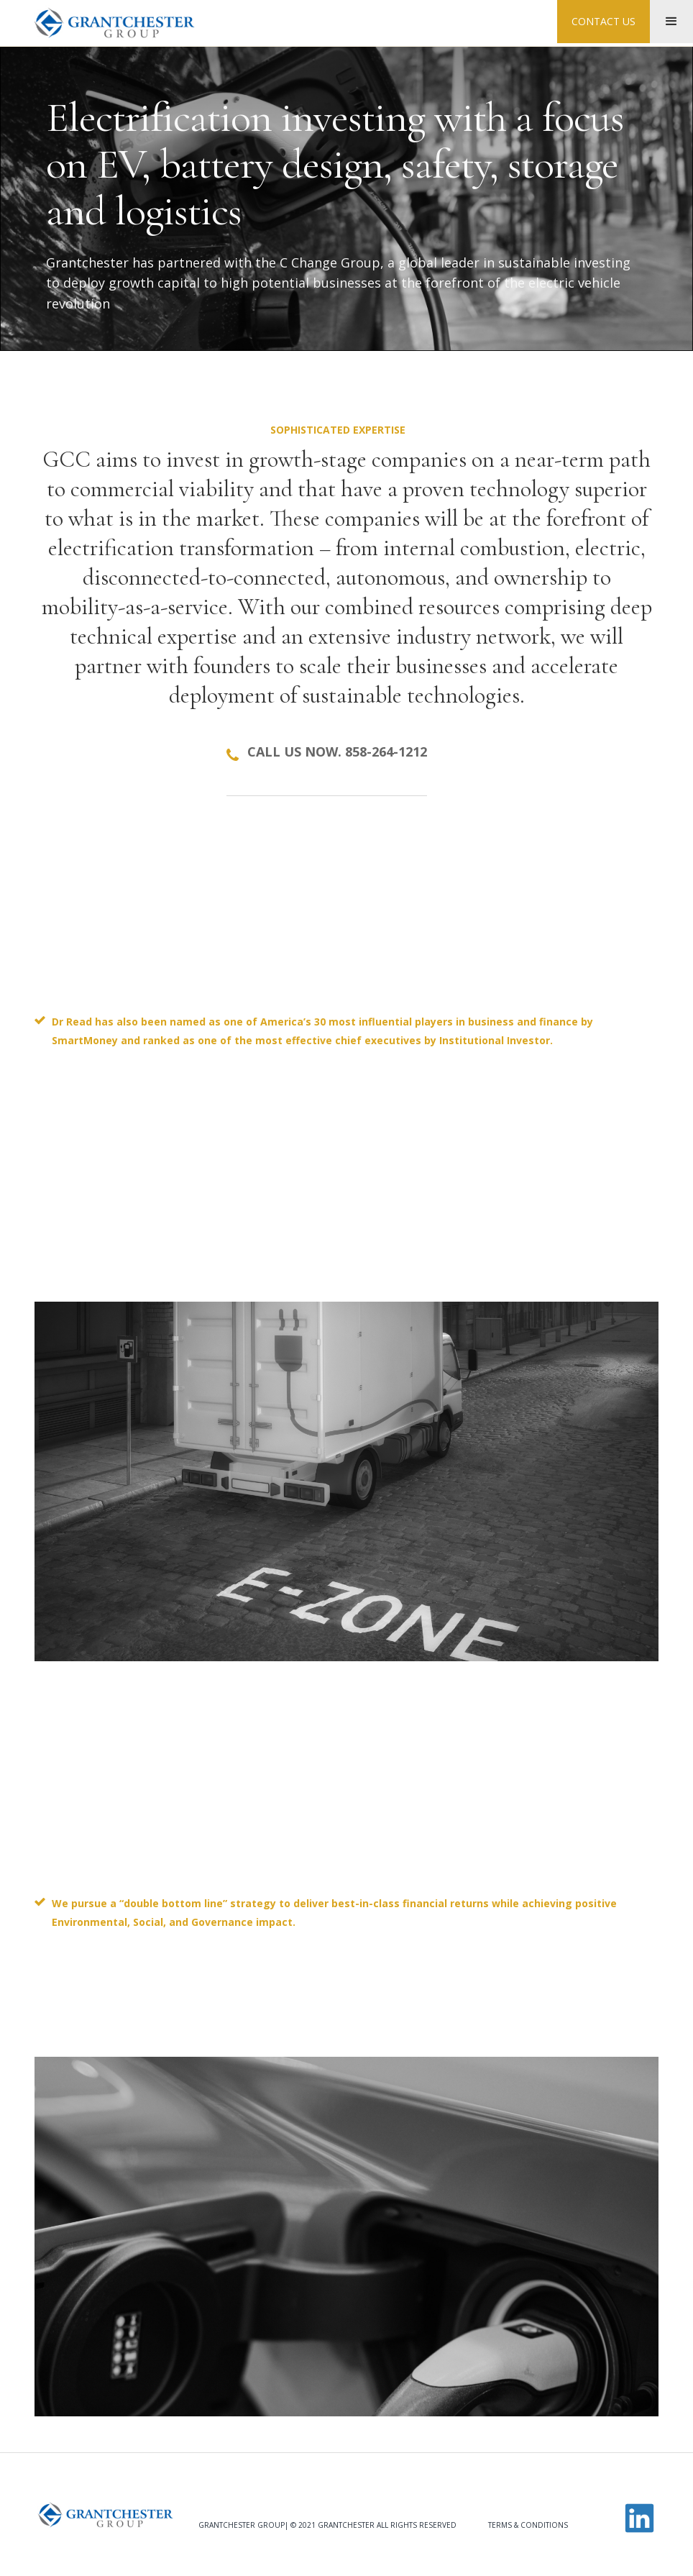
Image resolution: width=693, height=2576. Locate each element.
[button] (671, 21)
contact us (603, 21)
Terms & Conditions (528, 2525)
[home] (114, 23)
